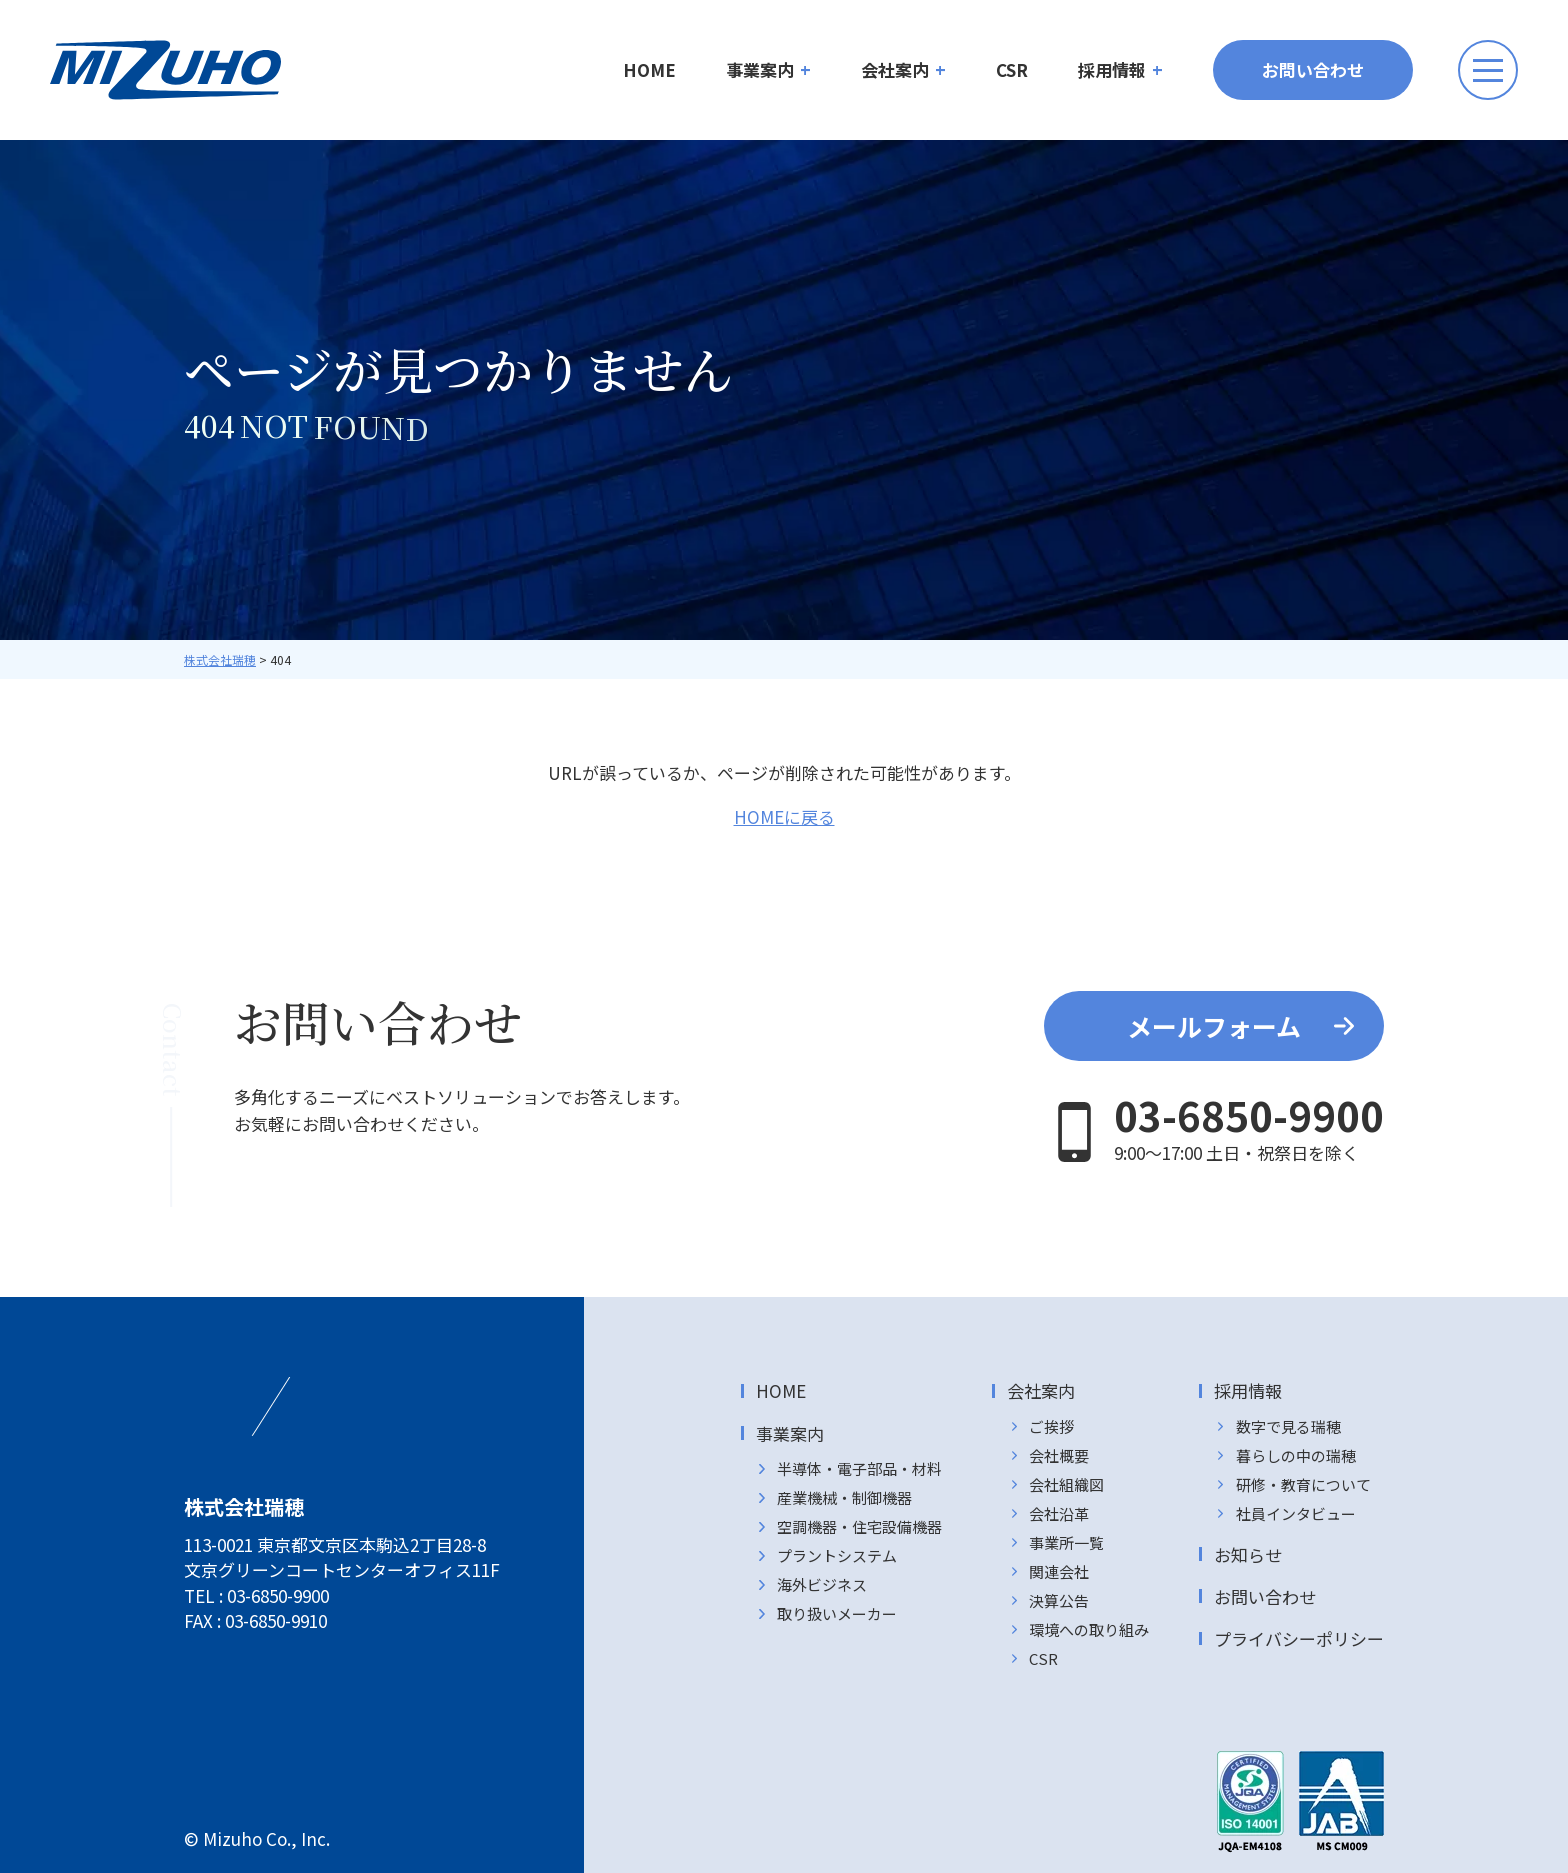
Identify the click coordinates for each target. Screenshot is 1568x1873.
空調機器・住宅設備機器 (859, 1526)
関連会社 (1059, 1571)
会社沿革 (1059, 1513)
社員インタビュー (1296, 1513)
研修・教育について (1303, 1484)
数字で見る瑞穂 (1288, 1426)
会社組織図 (1066, 1484)
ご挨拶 (1051, 1426)
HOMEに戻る (784, 816)
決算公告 (1059, 1600)
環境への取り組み (1089, 1629)
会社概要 (1059, 1455)
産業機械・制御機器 (844, 1497)
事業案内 (760, 69)
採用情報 (1112, 69)
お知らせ (1248, 1554)
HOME (649, 69)
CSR (1012, 69)
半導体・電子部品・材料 (859, 1468)
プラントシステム (837, 1555)
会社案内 (895, 69)
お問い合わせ (1313, 69)
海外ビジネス (822, 1584)
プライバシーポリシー (1299, 1638)
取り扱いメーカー (837, 1613)
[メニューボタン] (1488, 70)
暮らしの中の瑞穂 (1296, 1455)
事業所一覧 (1066, 1542)
